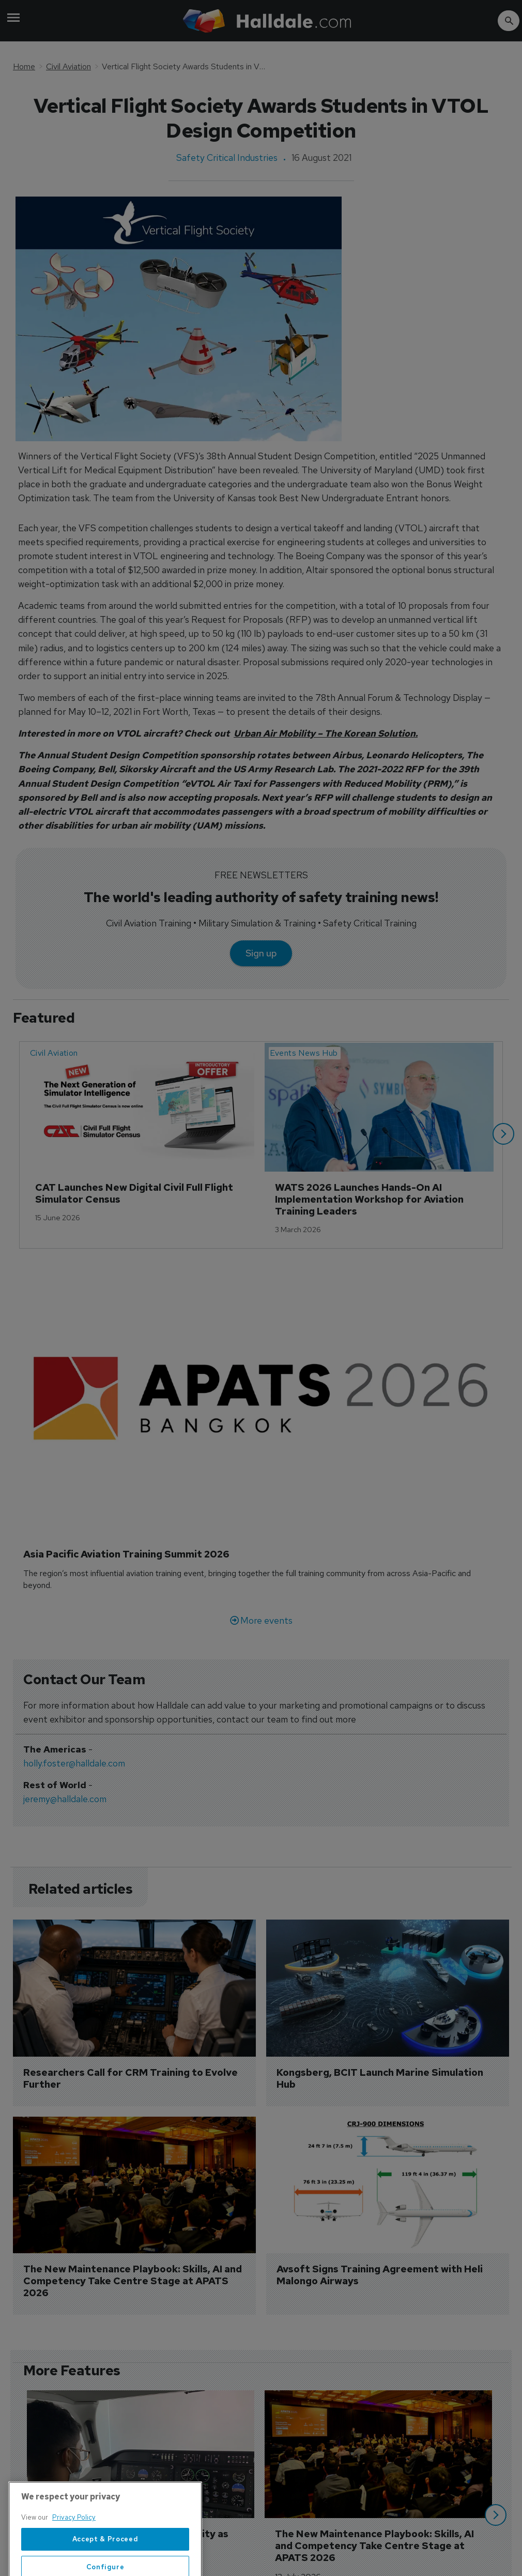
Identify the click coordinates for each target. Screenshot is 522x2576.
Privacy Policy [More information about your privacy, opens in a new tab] (74, 2545)
